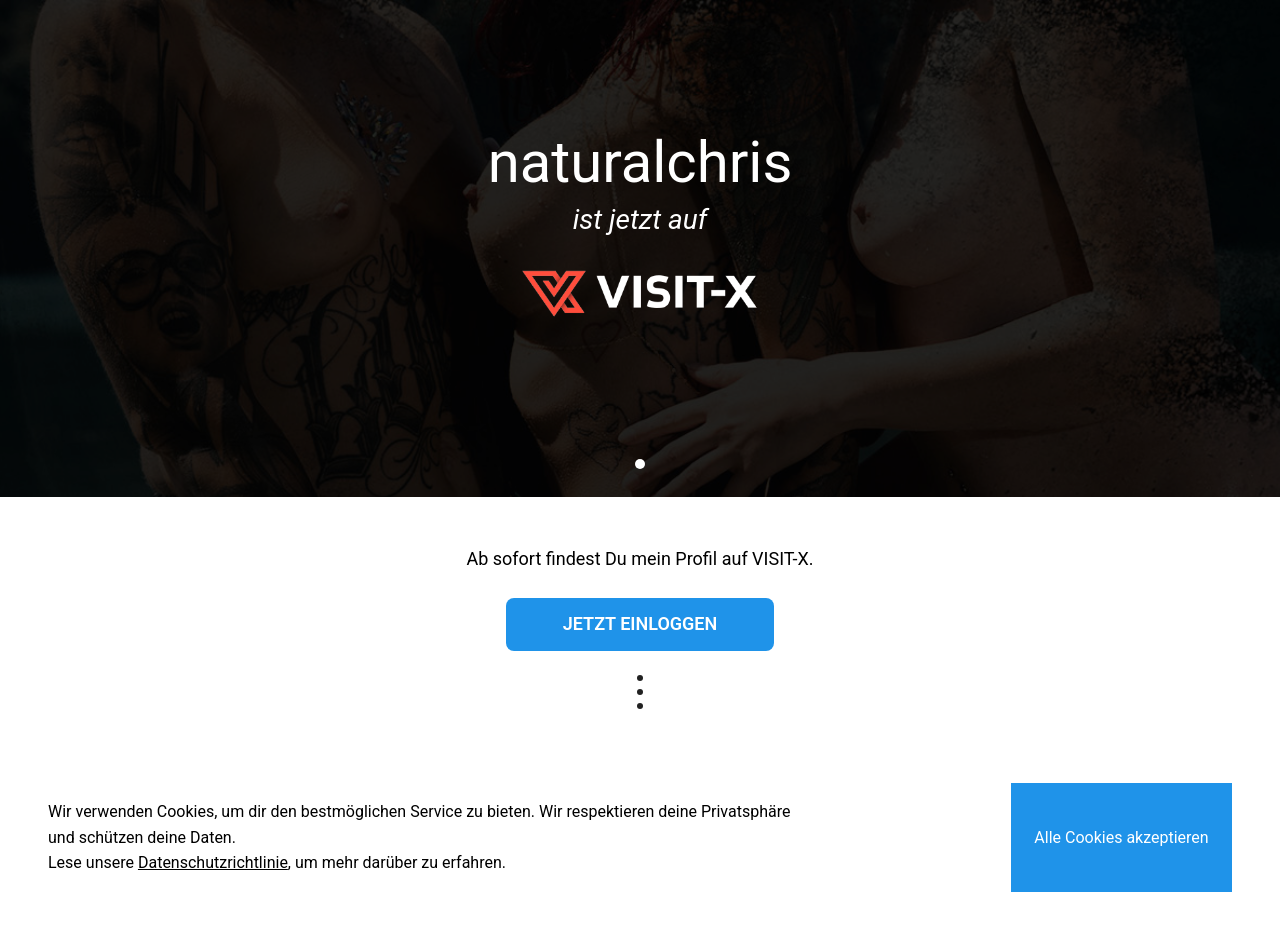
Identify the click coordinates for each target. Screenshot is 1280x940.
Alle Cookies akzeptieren (1121, 837)
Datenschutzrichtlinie (213, 862)
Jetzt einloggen (640, 623)
